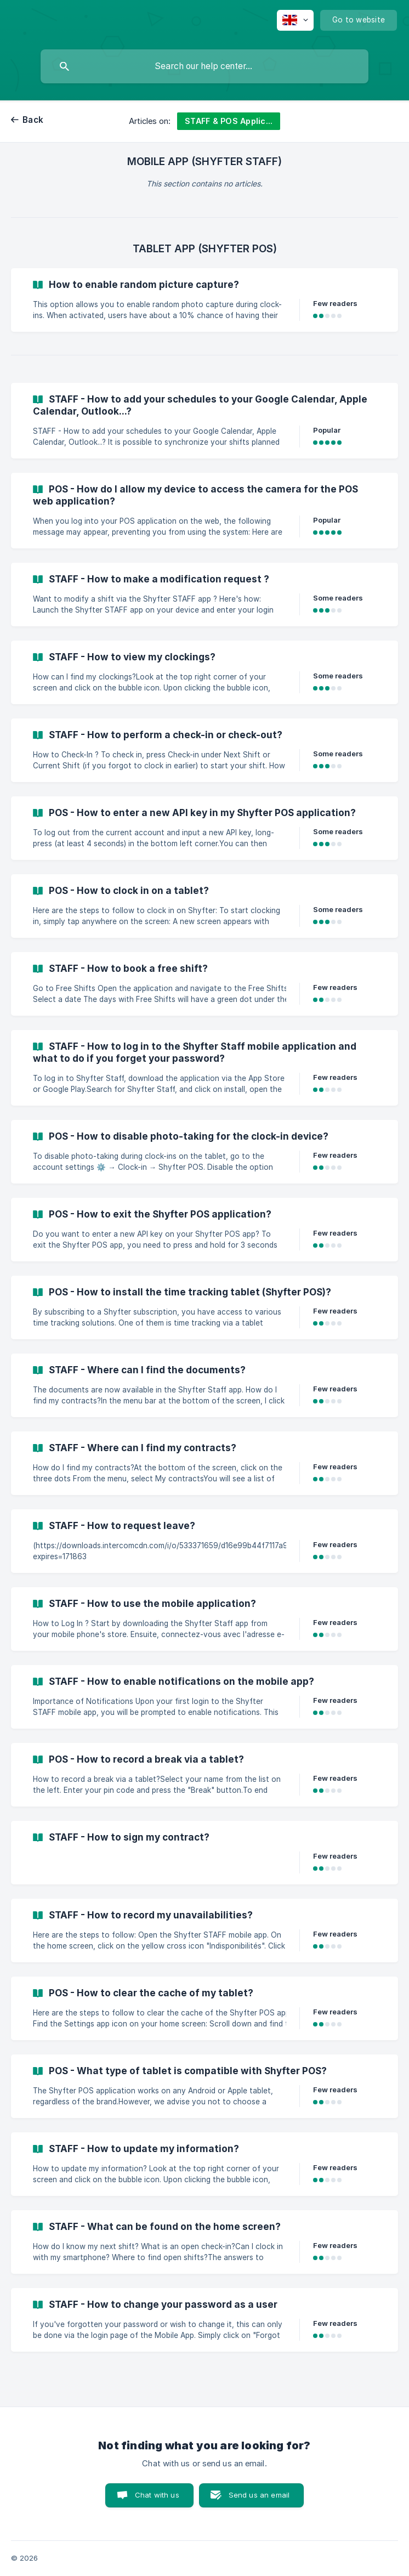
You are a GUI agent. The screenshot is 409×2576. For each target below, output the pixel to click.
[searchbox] (204, 66)
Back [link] (32, 120)
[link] (204, 300)
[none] (295, 20)
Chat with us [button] (157, 2494)
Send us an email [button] (259, 2494)
